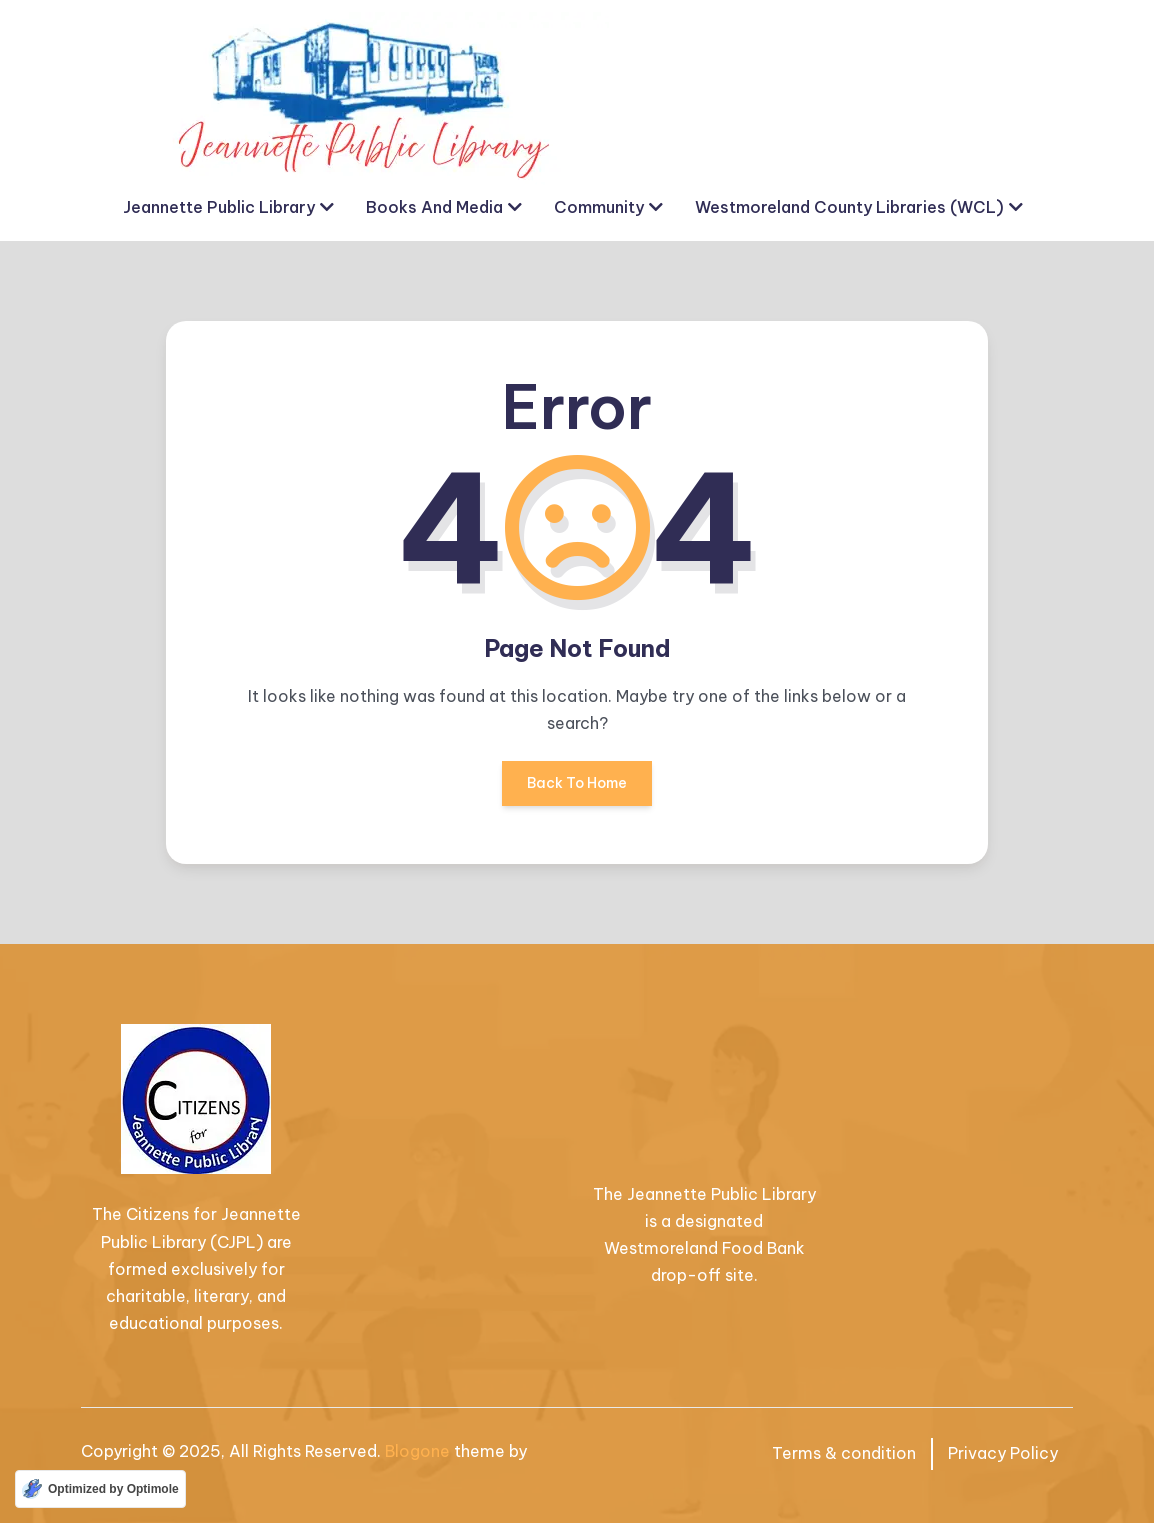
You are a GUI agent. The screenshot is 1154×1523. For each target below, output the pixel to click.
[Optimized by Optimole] (100, 1489)
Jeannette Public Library (219, 207)
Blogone (417, 1451)
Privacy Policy (1003, 1453)
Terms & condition (844, 1453)
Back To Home (577, 790)
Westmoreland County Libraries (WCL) (849, 207)
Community (599, 207)
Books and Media (434, 207)
